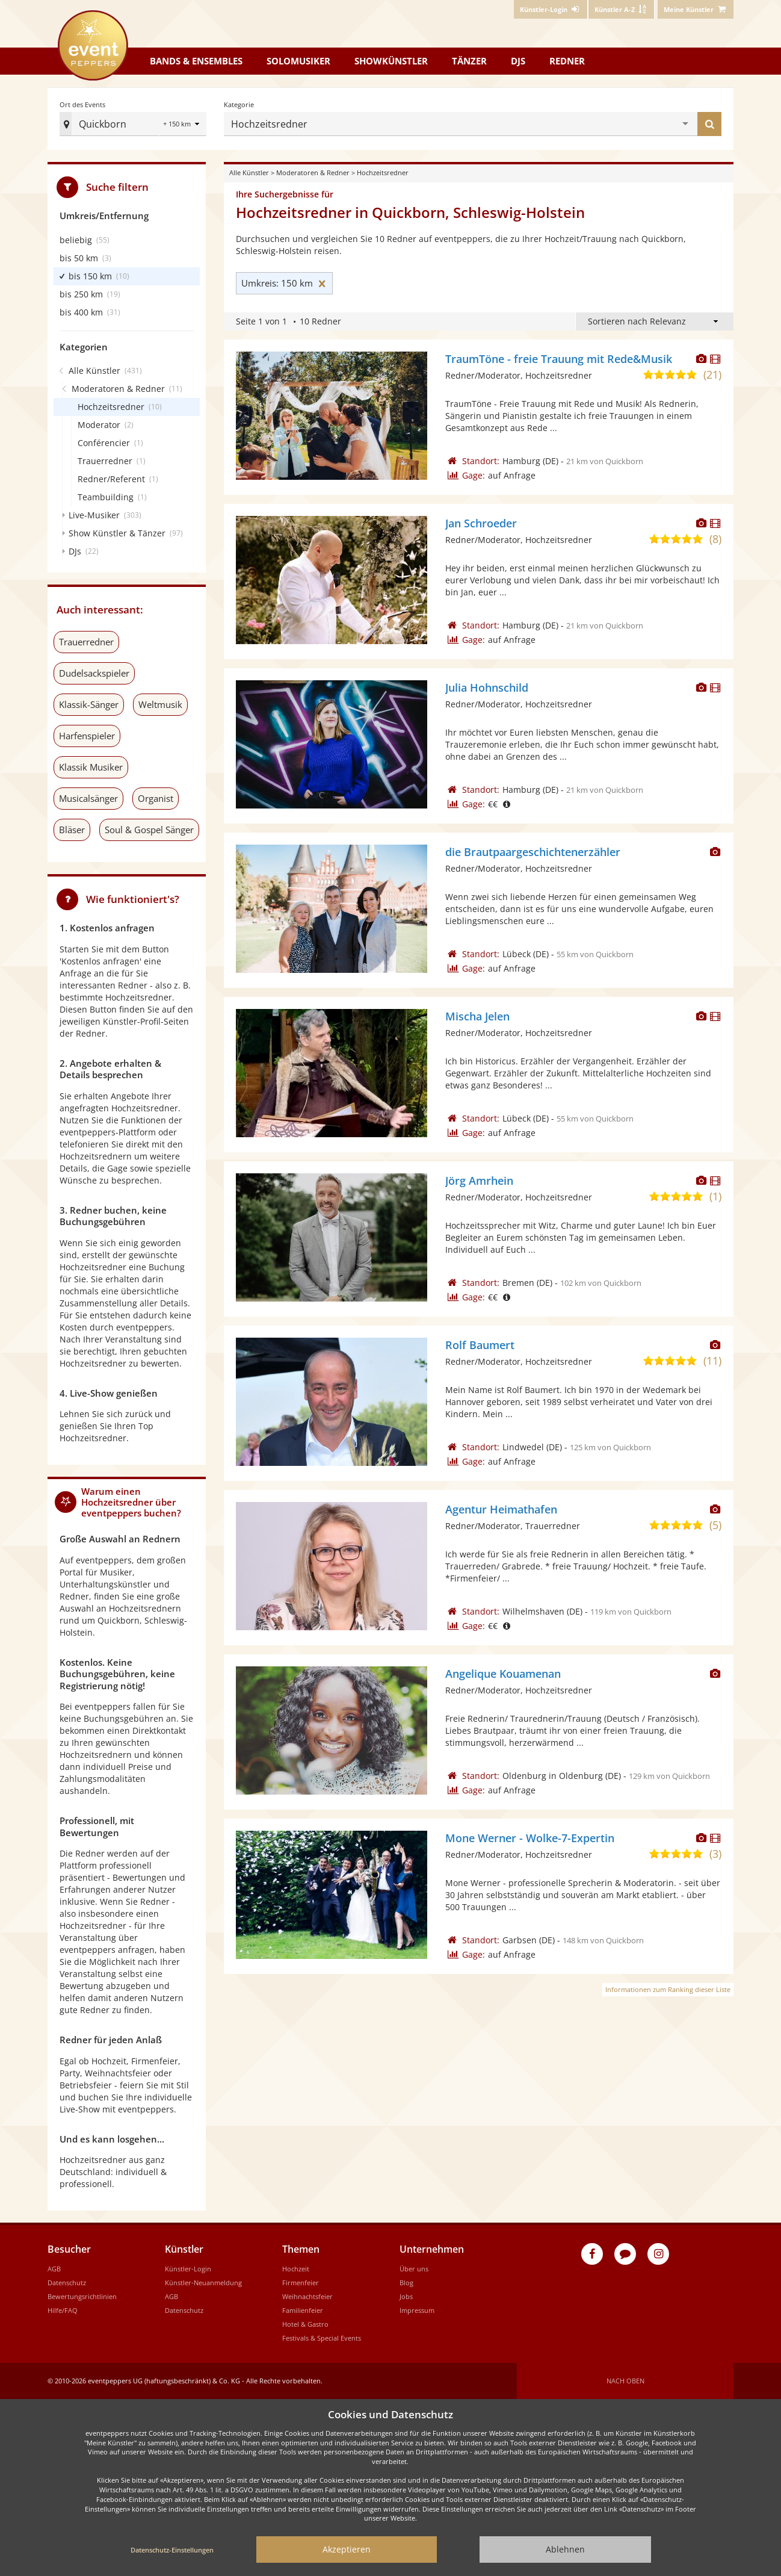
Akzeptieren (347, 2549)
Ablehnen (565, 2549)
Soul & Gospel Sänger (149, 830)
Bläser (72, 827)
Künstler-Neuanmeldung (203, 2282)
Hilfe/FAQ (63, 2310)
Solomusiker (298, 61)
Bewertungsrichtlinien (82, 2296)
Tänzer (469, 61)
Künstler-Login (188, 2268)
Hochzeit (295, 2268)
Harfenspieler (87, 736)
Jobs (406, 2296)
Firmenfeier (300, 2282)
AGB (54, 2268)
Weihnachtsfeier (307, 2296)
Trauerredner (86, 642)
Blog (406, 2282)
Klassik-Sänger (89, 704)
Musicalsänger (88, 798)
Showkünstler (391, 61)
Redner (567, 61)
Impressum (417, 2310)
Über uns (414, 2268)
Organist (155, 798)
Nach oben (625, 2380)
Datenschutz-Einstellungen (172, 2549)
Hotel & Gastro (305, 2324)
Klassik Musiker (91, 767)
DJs (518, 61)
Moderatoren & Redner (313, 172)
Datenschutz (67, 2282)
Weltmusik (160, 704)
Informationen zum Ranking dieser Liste (667, 1989)
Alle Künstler (249, 172)
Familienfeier (302, 2310)
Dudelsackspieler (94, 673)
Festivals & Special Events (321, 2337)
